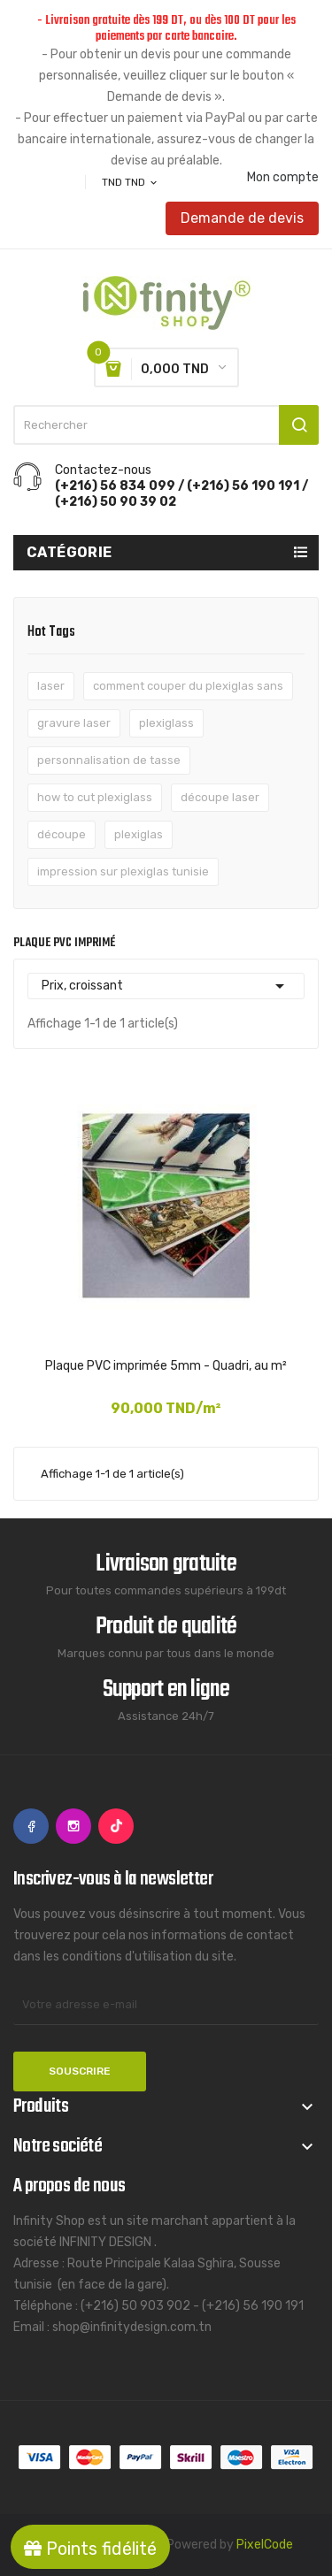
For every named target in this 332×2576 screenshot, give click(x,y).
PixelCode (264, 2544)
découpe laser (220, 797)
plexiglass (166, 723)
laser (51, 685)
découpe (61, 834)
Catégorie (69, 552)
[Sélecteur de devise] (130, 182)
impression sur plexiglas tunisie (123, 871)
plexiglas (138, 834)
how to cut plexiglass (94, 797)
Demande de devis (242, 218)
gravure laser (74, 723)
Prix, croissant (166, 986)
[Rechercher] (166, 425)
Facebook (31, 1826)
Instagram (73, 1826)
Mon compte (283, 178)
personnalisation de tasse (109, 760)
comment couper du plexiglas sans (188, 685)
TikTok (116, 1826)
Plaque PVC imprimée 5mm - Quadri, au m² (166, 1365)
